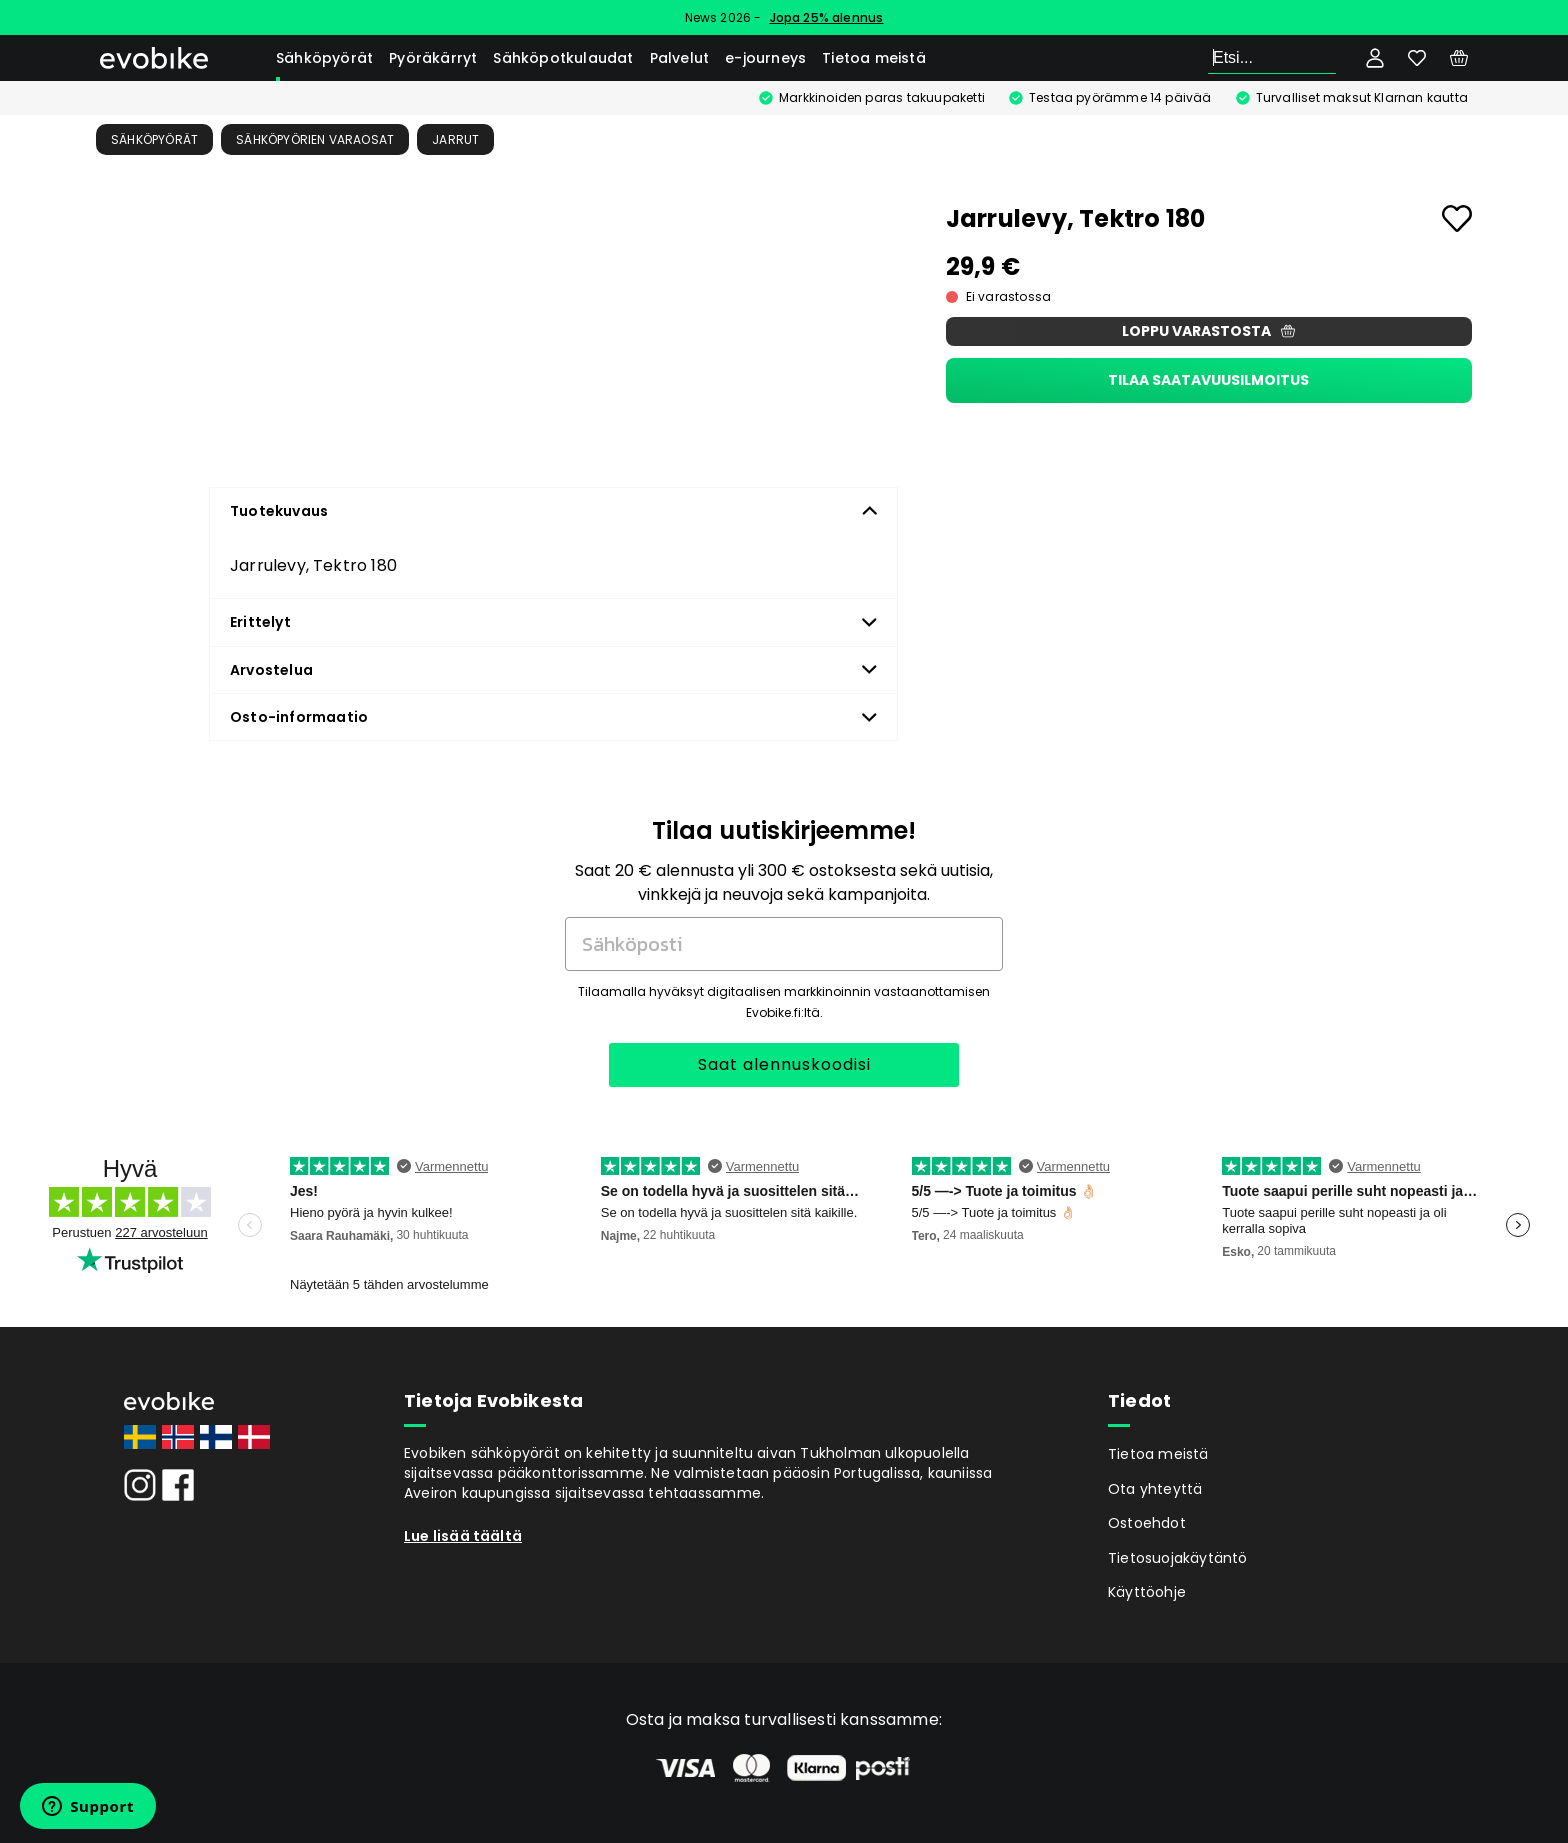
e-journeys (765, 58)
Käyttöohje (1147, 1592)
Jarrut (455, 139)
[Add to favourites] (1457, 218)
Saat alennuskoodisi (784, 1064)
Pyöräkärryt (433, 58)
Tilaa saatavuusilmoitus (1208, 380)
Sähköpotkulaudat (563, 58)
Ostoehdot (1147, 1523)
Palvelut (680, 58)
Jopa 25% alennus (827, 17)
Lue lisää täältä (463, 1536)
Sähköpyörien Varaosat (315, 139)
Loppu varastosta (1208, 331)
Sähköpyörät (324, 58)
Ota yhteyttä (1155, 1489)
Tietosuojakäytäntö (1178, 1558)
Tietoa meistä (874, 58)
